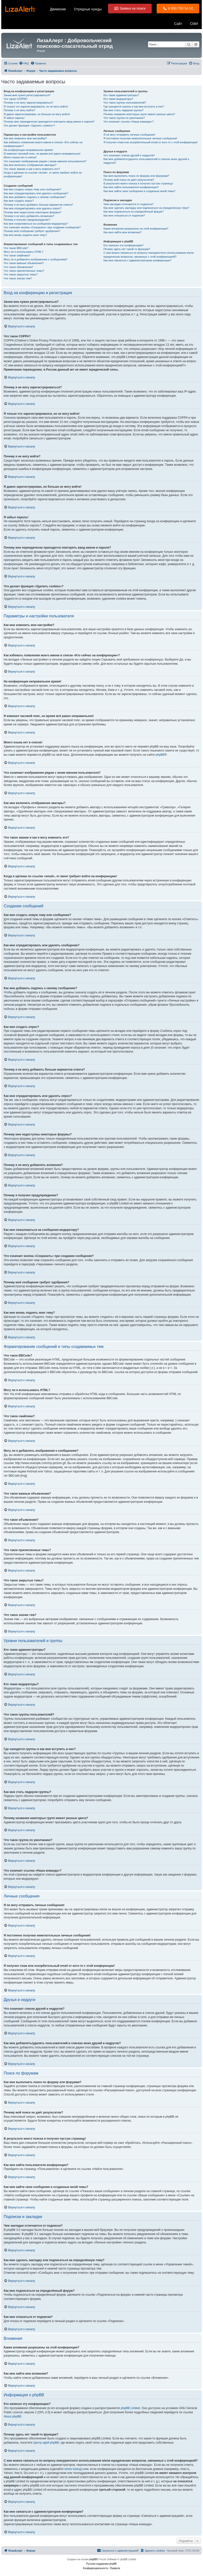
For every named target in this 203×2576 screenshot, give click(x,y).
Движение (58, 9)
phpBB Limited (130, 2408)
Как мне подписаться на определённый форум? (133, 211)
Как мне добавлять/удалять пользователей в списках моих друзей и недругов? (146, 161)
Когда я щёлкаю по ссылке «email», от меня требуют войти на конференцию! (43, 174)
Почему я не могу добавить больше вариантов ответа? (38, 204)
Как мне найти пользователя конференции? (131, 187)
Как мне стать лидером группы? (123, 110)
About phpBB (12, 2416)
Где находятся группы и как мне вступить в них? (133, 106)
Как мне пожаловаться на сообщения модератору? (36, 223)
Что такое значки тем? (18, 278)
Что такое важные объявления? (24, 263)
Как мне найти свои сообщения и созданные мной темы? (139, 191)
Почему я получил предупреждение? (27, 219)
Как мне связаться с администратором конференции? (137, 260)
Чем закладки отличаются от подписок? (128, 204)
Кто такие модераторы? (118, 98)
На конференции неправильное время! (28, 149)
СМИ (194, 24)
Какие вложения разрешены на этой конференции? (135, 228)
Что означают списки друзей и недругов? (129, 155)
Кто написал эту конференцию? (123, 245)
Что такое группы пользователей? (124, 102)
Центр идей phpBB (46, 2442)
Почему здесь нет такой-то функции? (126, 249)
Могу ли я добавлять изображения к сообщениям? (35, 259)
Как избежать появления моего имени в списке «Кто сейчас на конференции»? (43, 144)
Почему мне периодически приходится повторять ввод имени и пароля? (49, 121)
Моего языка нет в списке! (20, 157)
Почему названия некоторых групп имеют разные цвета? (139, 114)
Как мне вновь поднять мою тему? (25, 234)
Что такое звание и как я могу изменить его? (32, 168)
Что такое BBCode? (16, 248)
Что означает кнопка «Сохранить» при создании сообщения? (42, 227)
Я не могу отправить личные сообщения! (129, 134)
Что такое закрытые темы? (20, 274)
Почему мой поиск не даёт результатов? (128, 179)
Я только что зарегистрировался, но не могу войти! (36, 106)
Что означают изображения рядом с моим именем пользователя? (45, 161)
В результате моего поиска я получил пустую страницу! (138, 183)
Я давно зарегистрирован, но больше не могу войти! (37, 114)
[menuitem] (24, 63)
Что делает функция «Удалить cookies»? (29, 125)
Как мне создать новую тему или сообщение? (32, 189)
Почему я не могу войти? (19, 110)
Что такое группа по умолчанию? (124, 117)
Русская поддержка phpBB (101, 2563)
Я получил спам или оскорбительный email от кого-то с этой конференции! (150, 142)
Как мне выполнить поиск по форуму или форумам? (136, 175)
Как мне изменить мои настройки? (25, 138)
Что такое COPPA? (16, 98)
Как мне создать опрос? (19, 200)
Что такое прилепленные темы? (24, 270)
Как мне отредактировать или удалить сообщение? (36, 193)
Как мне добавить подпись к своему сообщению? (35, 197)
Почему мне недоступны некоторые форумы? (32, 212)
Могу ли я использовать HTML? (23, 251)
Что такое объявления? (18, 267)
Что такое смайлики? (17, 255)
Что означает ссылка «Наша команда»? (128, 121)
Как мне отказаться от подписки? (124, 215)
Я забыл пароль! (14, 117)
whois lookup (72, 2469)
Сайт (178, 24)
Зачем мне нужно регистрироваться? (27, 95)
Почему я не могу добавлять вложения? (29, 216)
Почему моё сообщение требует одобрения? (32, 231)
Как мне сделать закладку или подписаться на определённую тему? (146, 207)
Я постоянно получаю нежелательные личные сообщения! (140, 138)
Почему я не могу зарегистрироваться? (28, 102)
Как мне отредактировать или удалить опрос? (32, 208)
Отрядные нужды (88, 9)
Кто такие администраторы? (121, 95)
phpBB (160, 754)
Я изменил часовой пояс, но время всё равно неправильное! (42, 153)
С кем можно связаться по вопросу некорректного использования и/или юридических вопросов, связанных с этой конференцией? (148, 254)
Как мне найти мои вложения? (122, 232)
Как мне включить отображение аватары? (30, 164)
